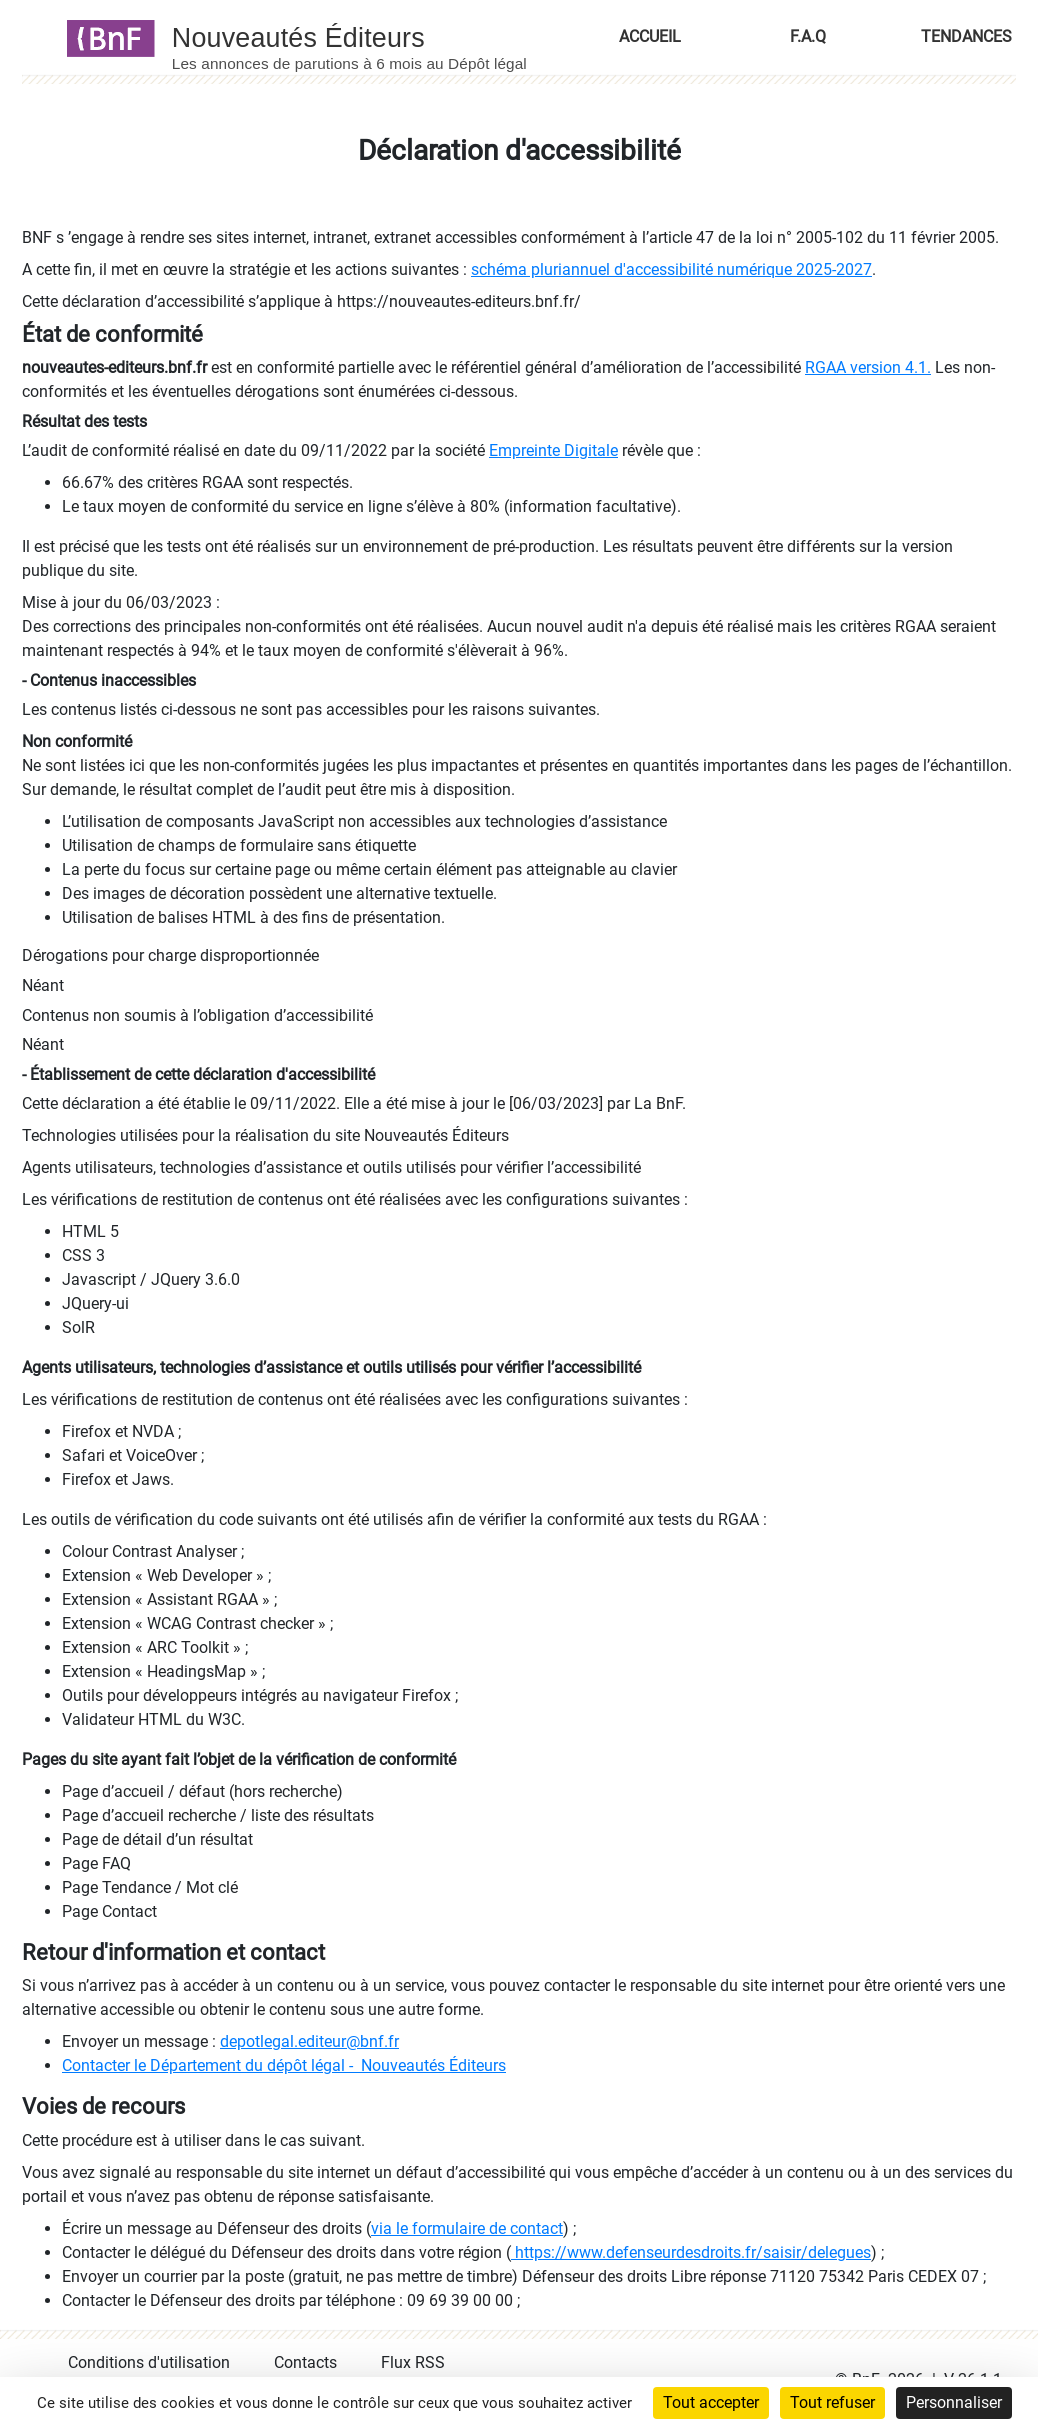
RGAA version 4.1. (868, 367)
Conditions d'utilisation (149, 2362)
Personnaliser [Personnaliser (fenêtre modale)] (954, 2402)
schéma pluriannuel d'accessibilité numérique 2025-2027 (671, 269)
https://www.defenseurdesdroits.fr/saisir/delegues (691, 2252)
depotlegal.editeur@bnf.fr (309, 2041)
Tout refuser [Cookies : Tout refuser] (832, 2402)
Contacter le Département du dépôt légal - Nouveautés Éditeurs (284, 2065)
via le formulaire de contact (467, 2228)
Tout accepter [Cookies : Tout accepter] (711, 2402)
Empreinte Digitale (553, 450)
